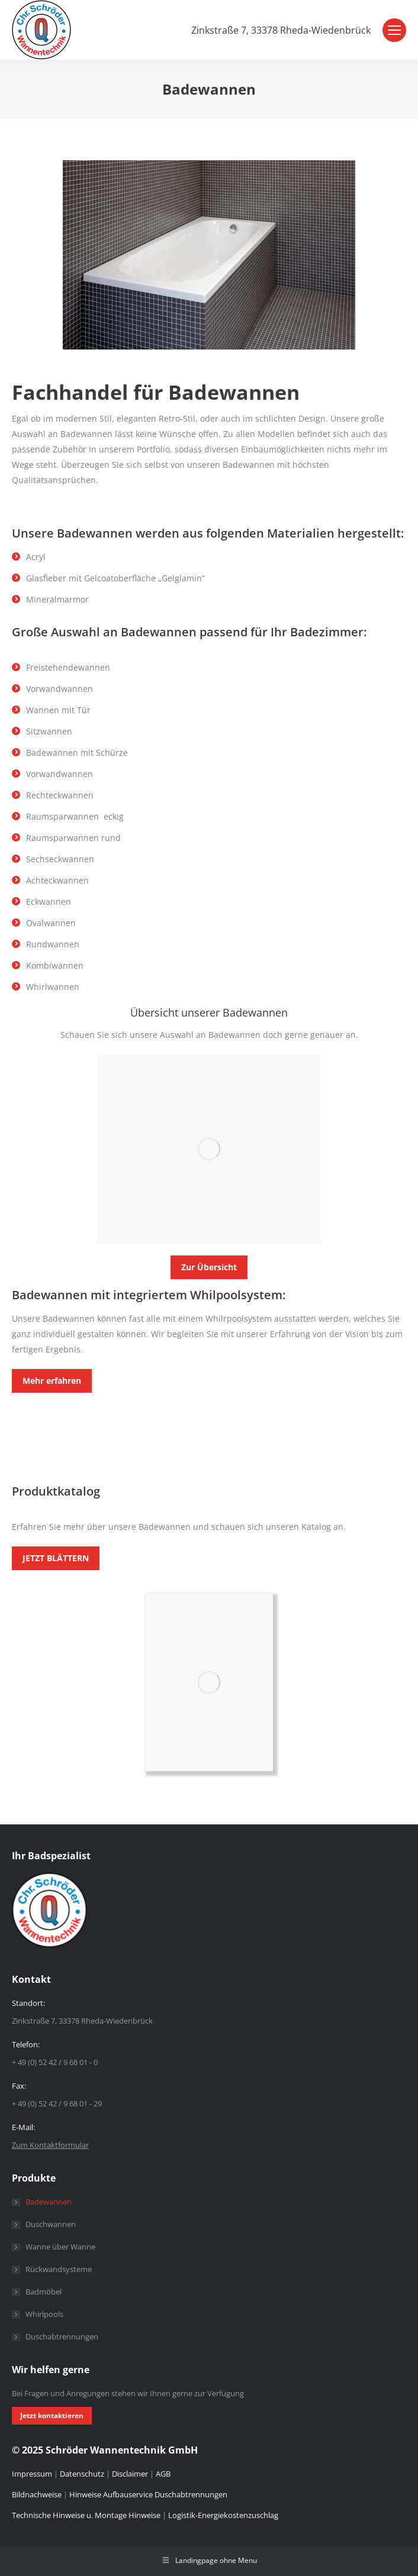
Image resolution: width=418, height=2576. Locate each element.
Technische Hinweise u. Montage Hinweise (87, 2515)
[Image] (209, 1149)
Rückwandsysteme (58, 2269)
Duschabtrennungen (61, 2336)
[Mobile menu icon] (394, 30)
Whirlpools (44, 2314)
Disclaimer (130, 2473)
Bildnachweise (37, 2494)
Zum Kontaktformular (50, 2145)
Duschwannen (50, 2224)
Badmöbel (43, 2291)
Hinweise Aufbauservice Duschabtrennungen (148, 2494)
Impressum (33, 2473)
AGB (163, 2473)
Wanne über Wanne (60, 2246)
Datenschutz (82, 2473)
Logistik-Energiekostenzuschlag (223, 2515)
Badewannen (48, 2201)
